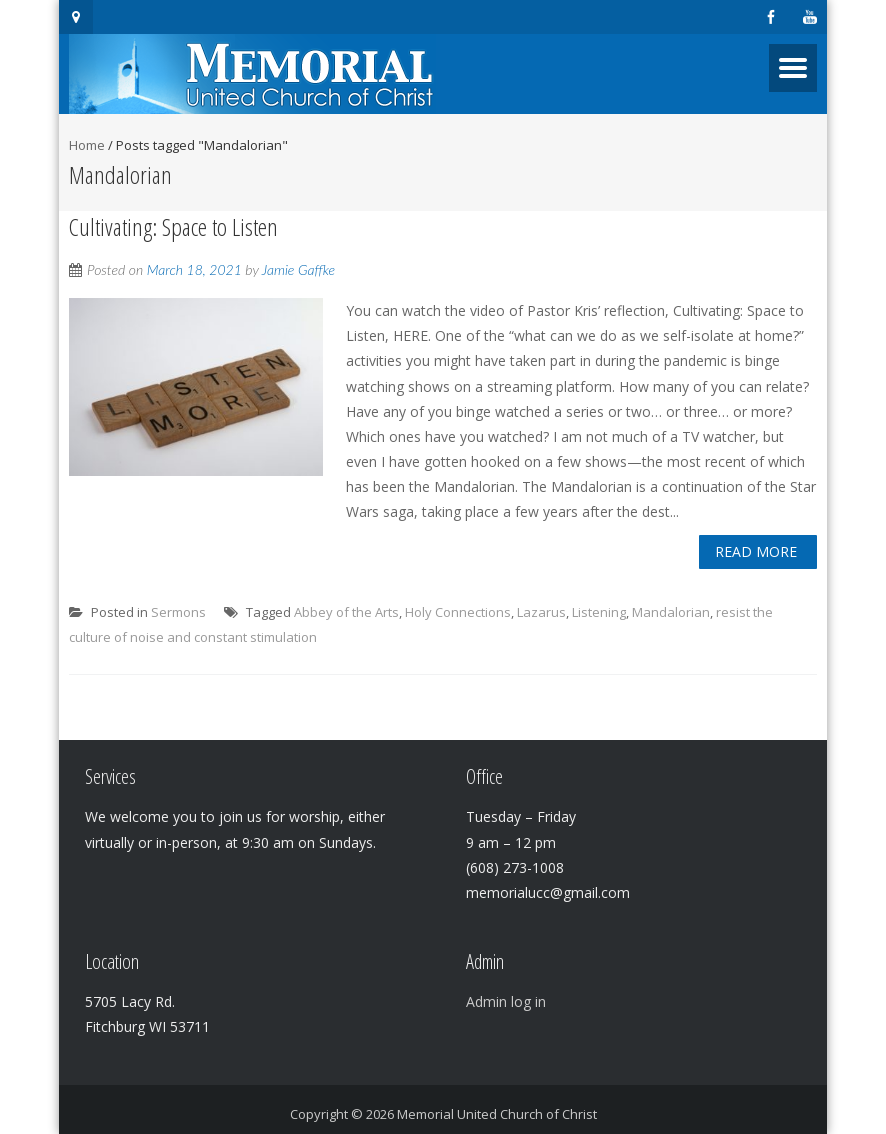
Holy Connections (458, 612)
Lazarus (541, 612)
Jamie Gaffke (298, 269)
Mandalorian (671, 612)
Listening (599, 612)
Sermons (178, 612)
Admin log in (506, 1001)
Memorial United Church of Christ (497, 1114)
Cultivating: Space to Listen (173, 226)
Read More (756, 551)
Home (87, 145)
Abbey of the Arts (346, 612)
